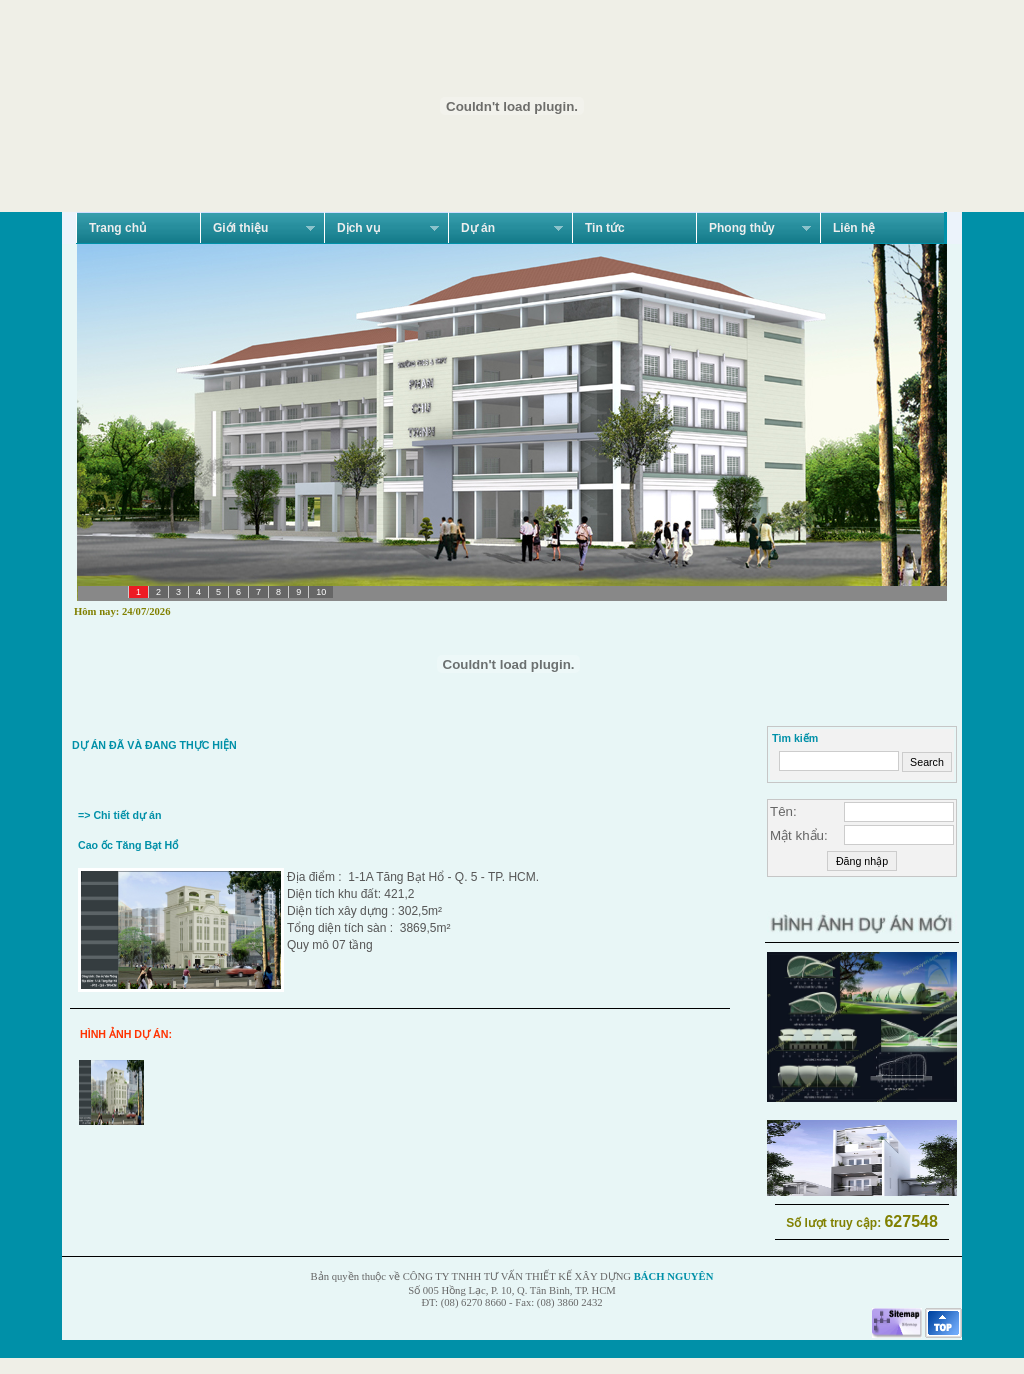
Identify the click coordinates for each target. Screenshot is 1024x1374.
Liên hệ (854, 228)
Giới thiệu (257, 228)
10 (321, 592)
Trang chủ (117, 228)
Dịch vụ (381, 228)
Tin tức (605, 228)
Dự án (505, 228)
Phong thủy (753, 228)
